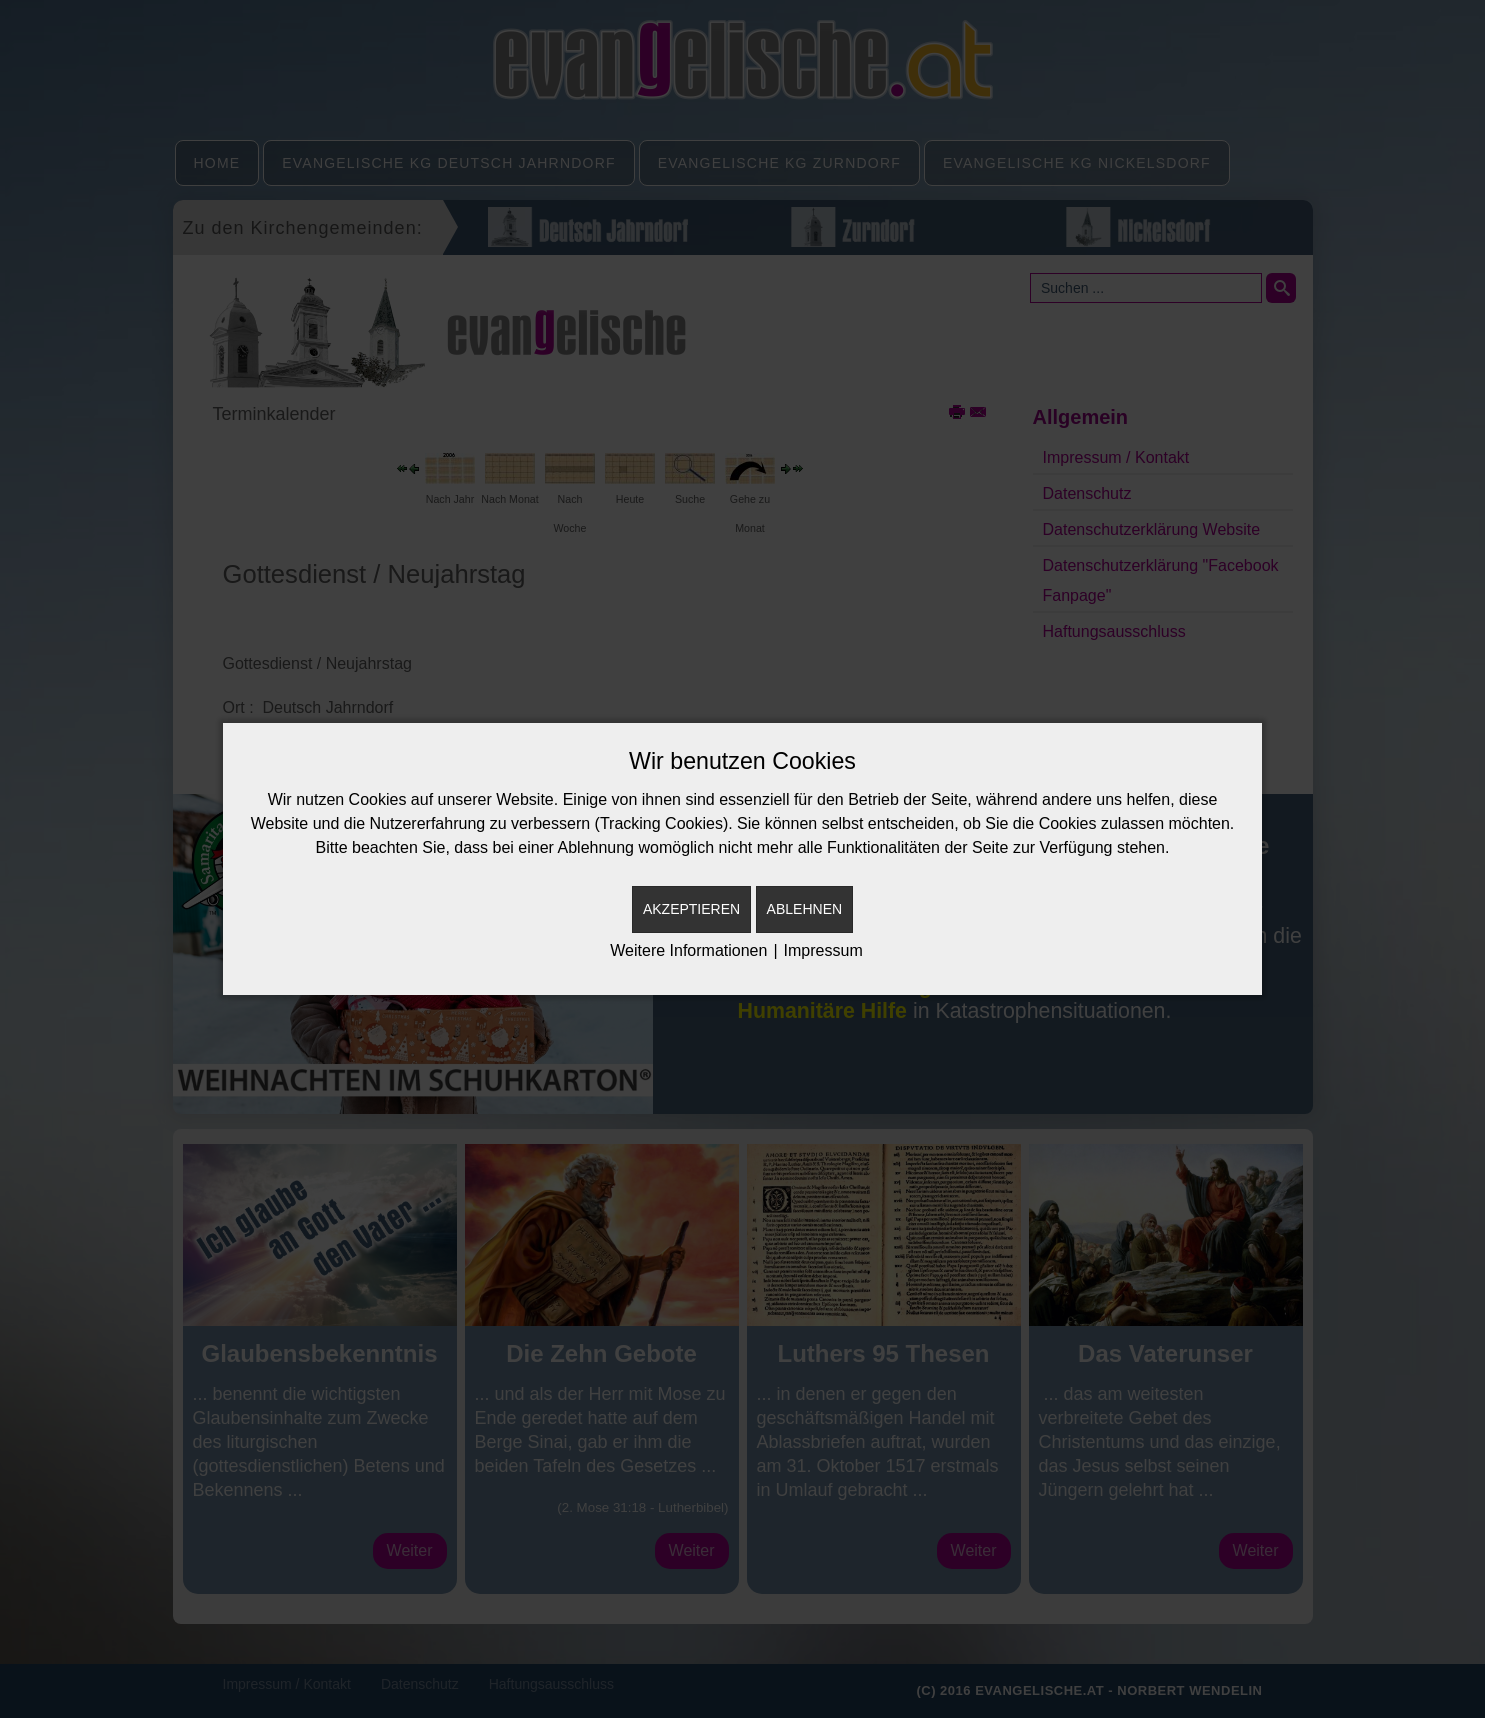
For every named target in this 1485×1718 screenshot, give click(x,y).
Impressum (823, 950)
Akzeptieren (691, 909)
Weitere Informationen (688, 950)
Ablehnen (804, 909)
